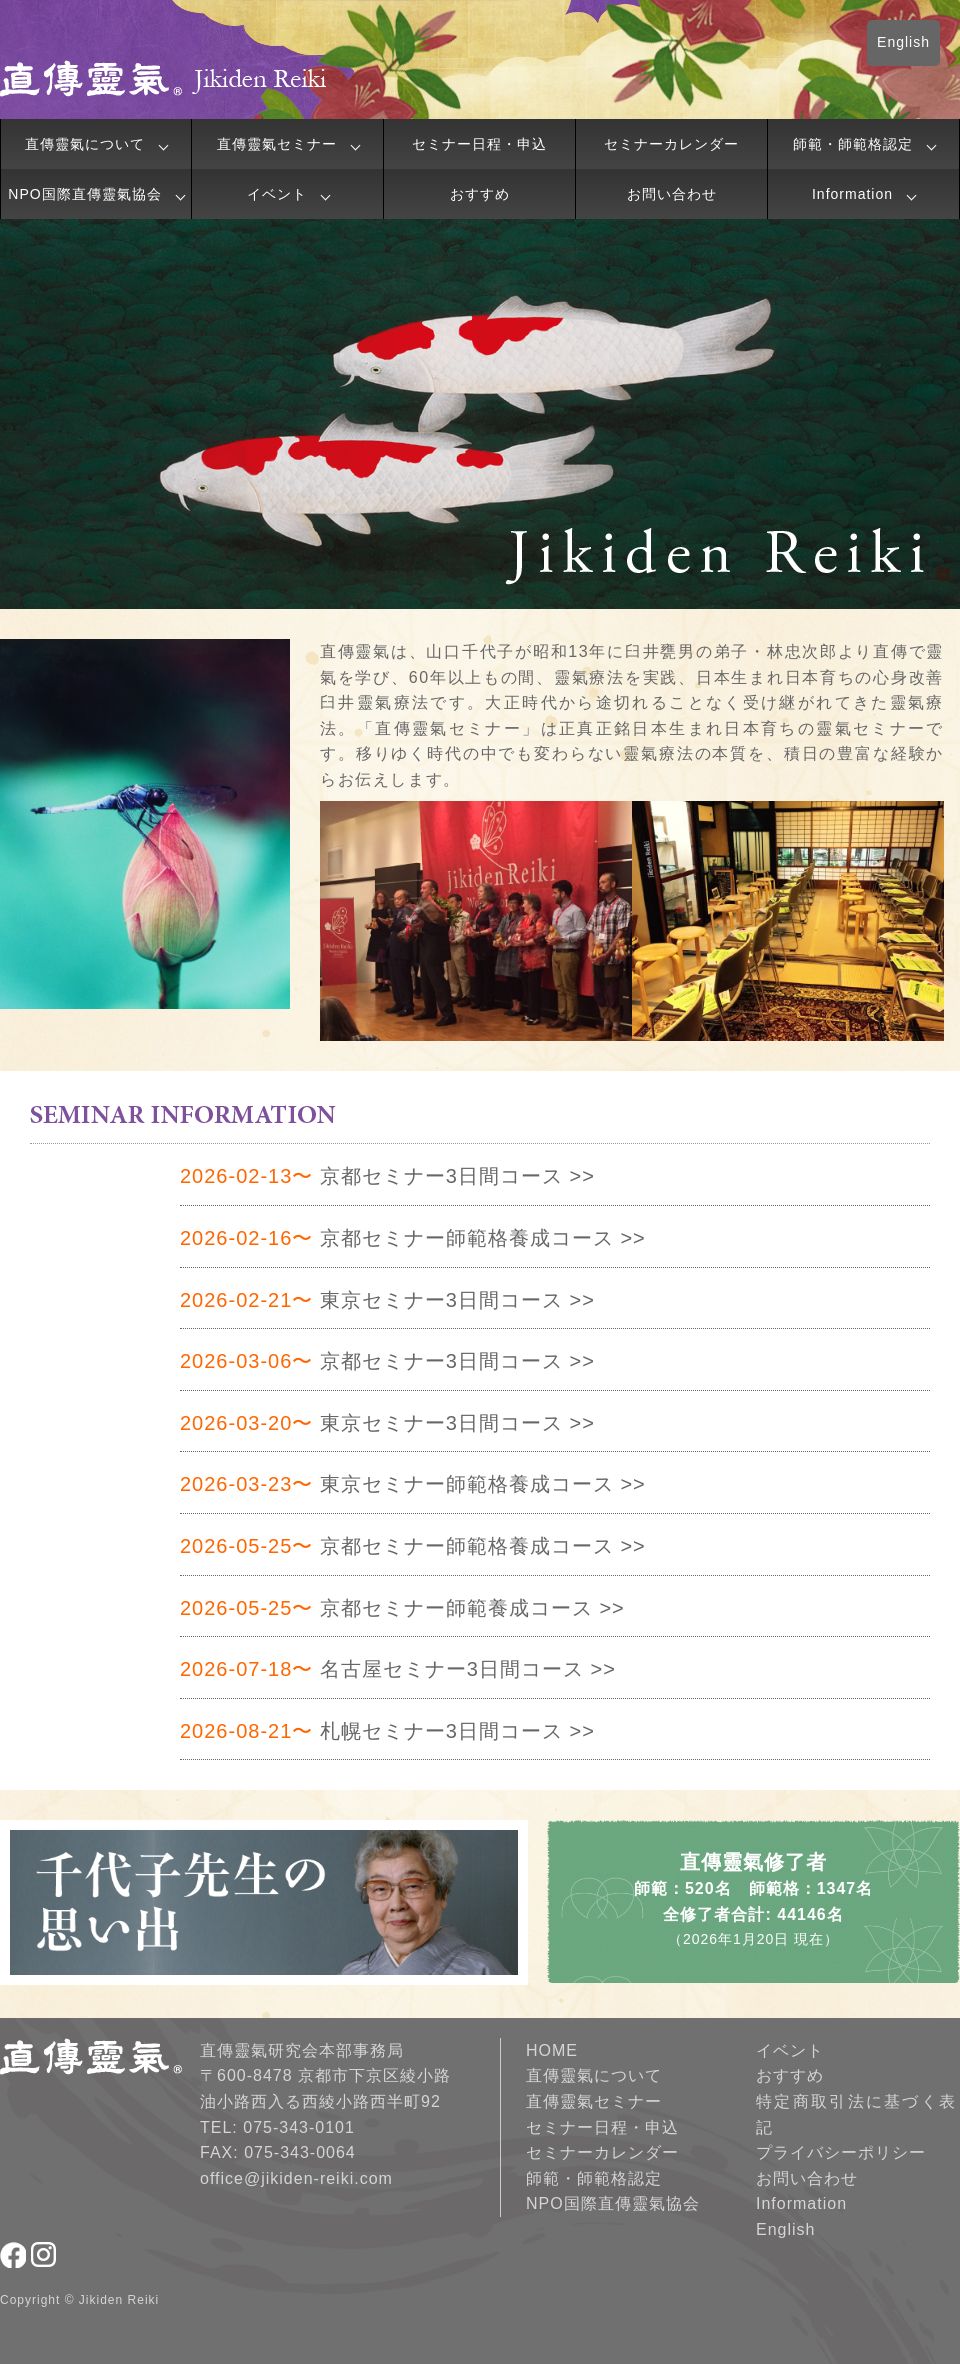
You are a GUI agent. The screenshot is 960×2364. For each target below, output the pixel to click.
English (903, 42)
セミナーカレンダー (671, 144)
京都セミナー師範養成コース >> (402, 1608)
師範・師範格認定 (853, 144)
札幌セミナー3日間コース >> (387, 1731)
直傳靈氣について (85, 144)
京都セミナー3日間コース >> (387, 1176)
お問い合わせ (672, 194)
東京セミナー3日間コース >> (387, 1300)
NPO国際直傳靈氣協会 (84, 194)
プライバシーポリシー (841, 2152)
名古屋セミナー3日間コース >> (398, 1669)
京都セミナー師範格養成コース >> (413, 1238)
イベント (277, 194)
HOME (552, 2050)
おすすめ (480, 194)
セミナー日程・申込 (479, 144)
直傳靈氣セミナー (277, 144)
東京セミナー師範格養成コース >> (413, 1484)
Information (852, 194)
